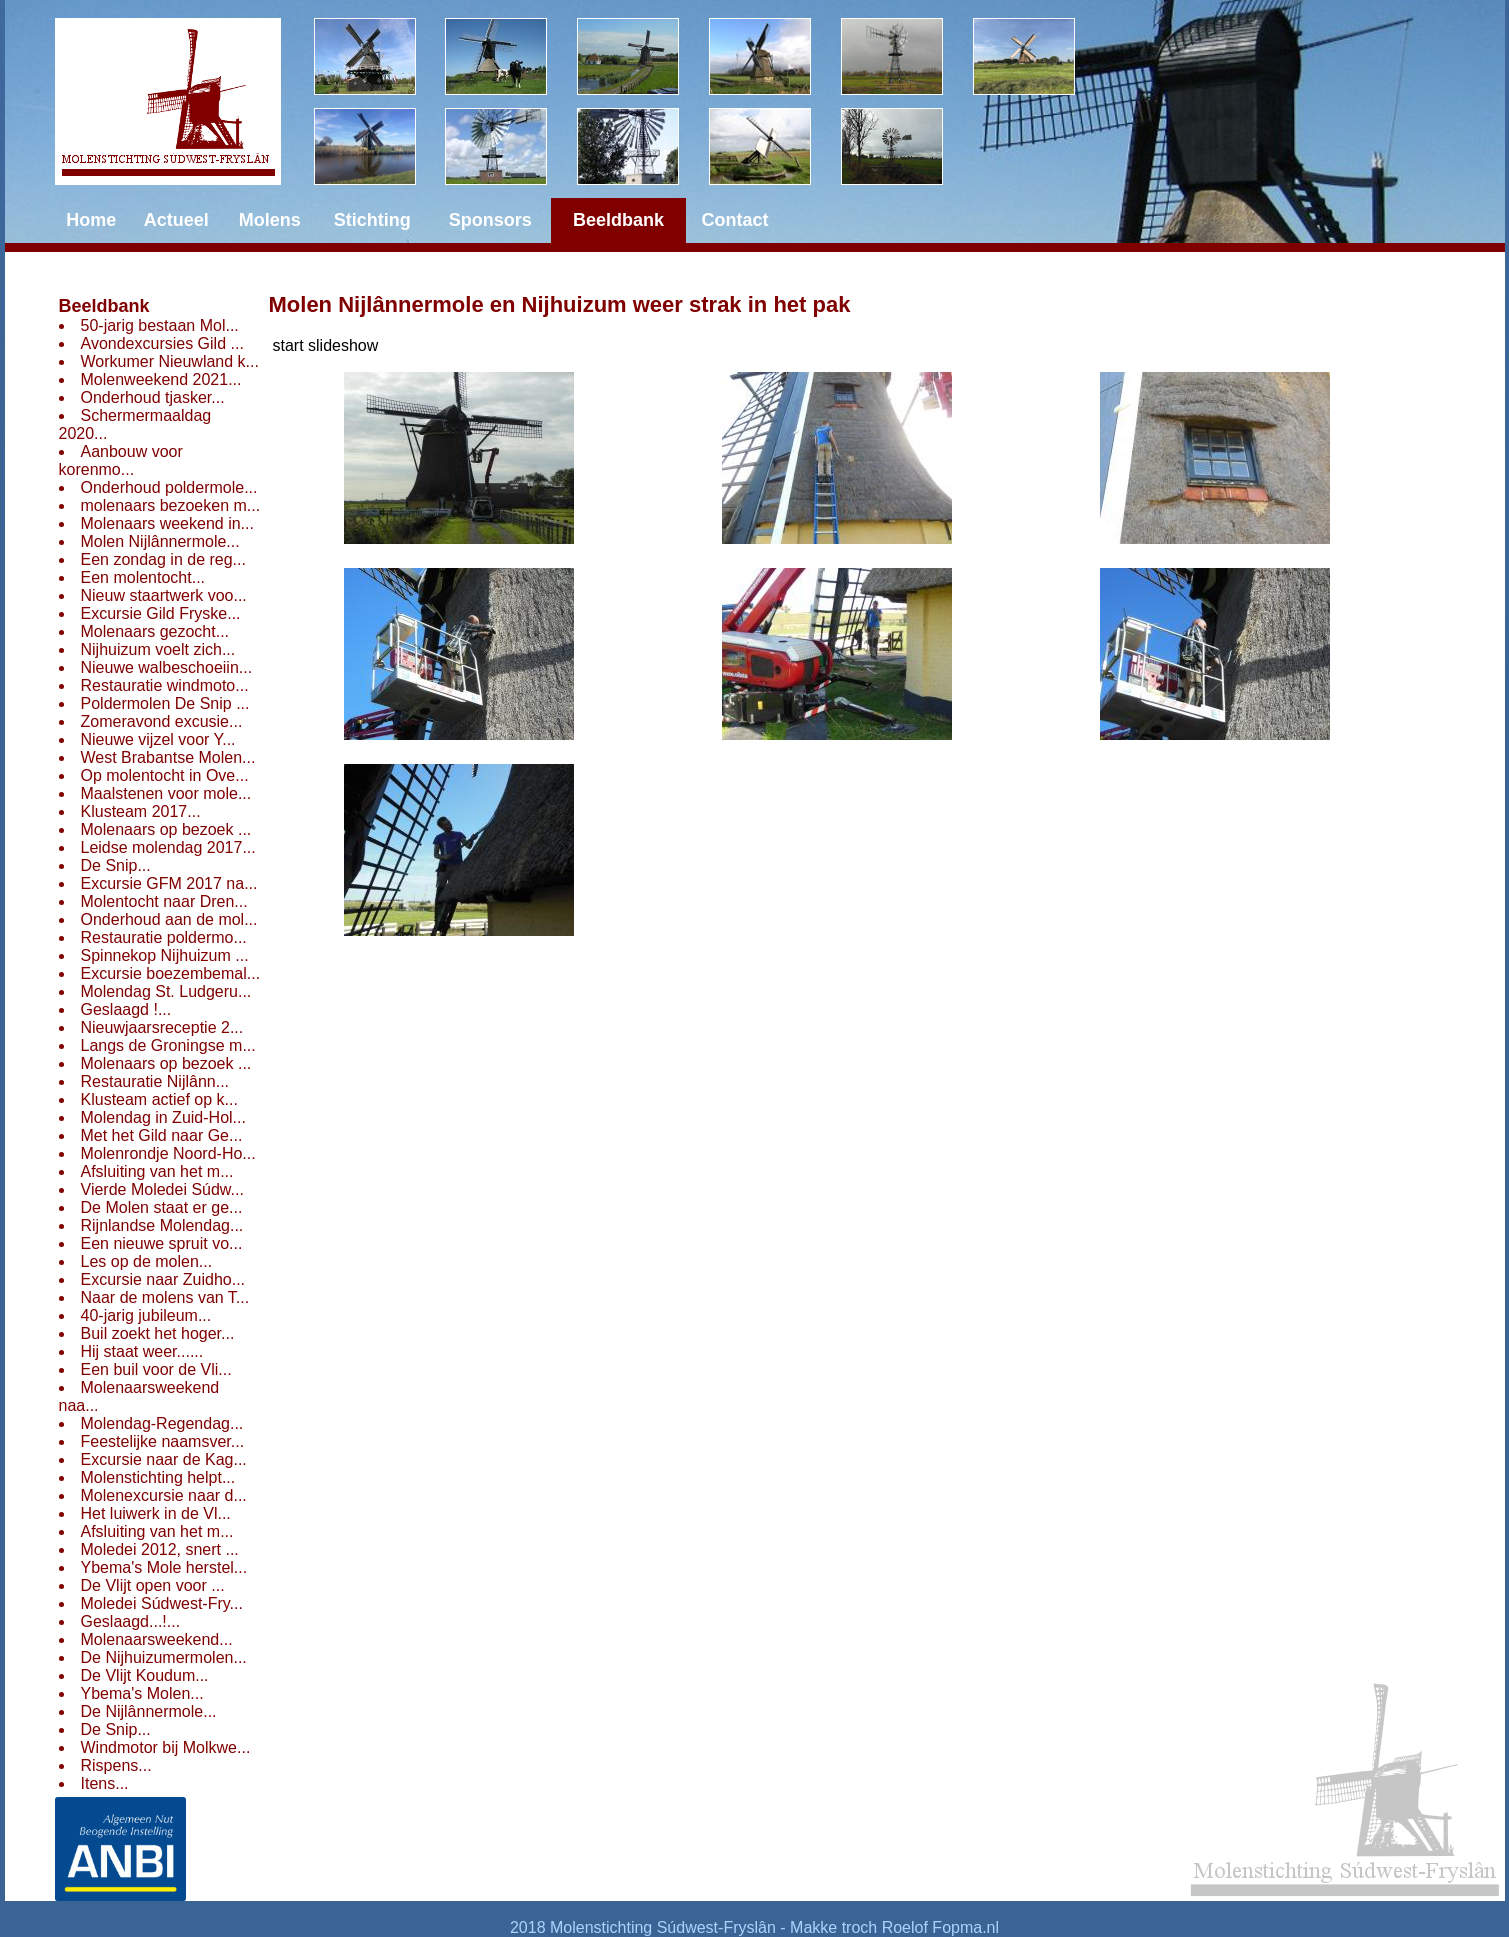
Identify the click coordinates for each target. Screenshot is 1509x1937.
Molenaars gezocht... (155, 631)
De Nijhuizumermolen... (164, 1657)
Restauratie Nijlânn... (155, 1081)
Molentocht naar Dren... (164, 901)
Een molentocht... (143, 577)
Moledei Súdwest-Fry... (162, 1603)
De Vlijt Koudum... (145, 1675)
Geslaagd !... (126, 1009)
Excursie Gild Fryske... (161, 613)
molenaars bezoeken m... (171, 505)
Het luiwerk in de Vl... (156, 1513)
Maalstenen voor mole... (166, 793)
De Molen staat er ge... (162, 1207)
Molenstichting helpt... (158, 1477)
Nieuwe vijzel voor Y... (158, 739)
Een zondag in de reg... (163, 559)
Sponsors (490, 220)
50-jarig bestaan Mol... (160, 325)
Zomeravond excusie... (162, 721)
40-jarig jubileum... (146, 1315)
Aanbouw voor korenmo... (121, 460)
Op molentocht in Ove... (165, 775)
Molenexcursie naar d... (164, 1495)
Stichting (372, 220)
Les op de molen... (147, 1261)
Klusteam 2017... (141, 811)
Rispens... (116, 1765)
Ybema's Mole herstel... (164, 1567)
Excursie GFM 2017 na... (169, 883)
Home (91, 220)
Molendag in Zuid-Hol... (163, 1117)
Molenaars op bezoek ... (166, 829)
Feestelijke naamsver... (163, 1441)
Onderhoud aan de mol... (169, 919)
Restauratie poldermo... (164, 937)
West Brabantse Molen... (168, 757)
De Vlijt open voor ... (153, 1585)
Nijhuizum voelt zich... (158, 649)
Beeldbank (104, 306)
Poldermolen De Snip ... (165, 703)
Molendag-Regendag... (162, 1423)
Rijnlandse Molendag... (162, 1225)
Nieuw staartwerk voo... (164, 595)
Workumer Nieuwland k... (170, 361)
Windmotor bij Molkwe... (166, 1747)
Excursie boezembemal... (171, 973)
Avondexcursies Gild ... (162, 343)
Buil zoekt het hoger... (158, 1333)
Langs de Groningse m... (168, 1045)
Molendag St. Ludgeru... (166, 991)
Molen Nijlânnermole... (160, 541)
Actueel (176, 220)
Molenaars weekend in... (167, 523)
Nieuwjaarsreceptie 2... (162, 1027)
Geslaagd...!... (131, 1621)
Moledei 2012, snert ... (160, 1549)
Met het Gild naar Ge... (162, 1135)
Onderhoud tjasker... (153, 397)
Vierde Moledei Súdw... (162, 1189)
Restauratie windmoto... (165, 685)
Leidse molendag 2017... (168, 847)
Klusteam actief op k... (159, 1099)
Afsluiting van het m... (157, 1171)
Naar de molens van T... (165, 1297)
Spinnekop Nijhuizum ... (165, 955)
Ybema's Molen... (142, 1693)
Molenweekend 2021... (161, 379)
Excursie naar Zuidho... (163, 1279)
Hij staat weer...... (142, 1351)
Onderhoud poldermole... (169, 487)
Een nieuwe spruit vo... (162, 1243)
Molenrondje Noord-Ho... (168, 1153)
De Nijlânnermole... (149, 1711)
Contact (735, 220)
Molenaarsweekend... (157, 1639)
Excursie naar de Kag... (164, 1459)
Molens (270, 220)
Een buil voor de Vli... (156, 1369)
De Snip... (116, 865)
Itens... (105, 1783)
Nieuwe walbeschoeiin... (167, 667)
